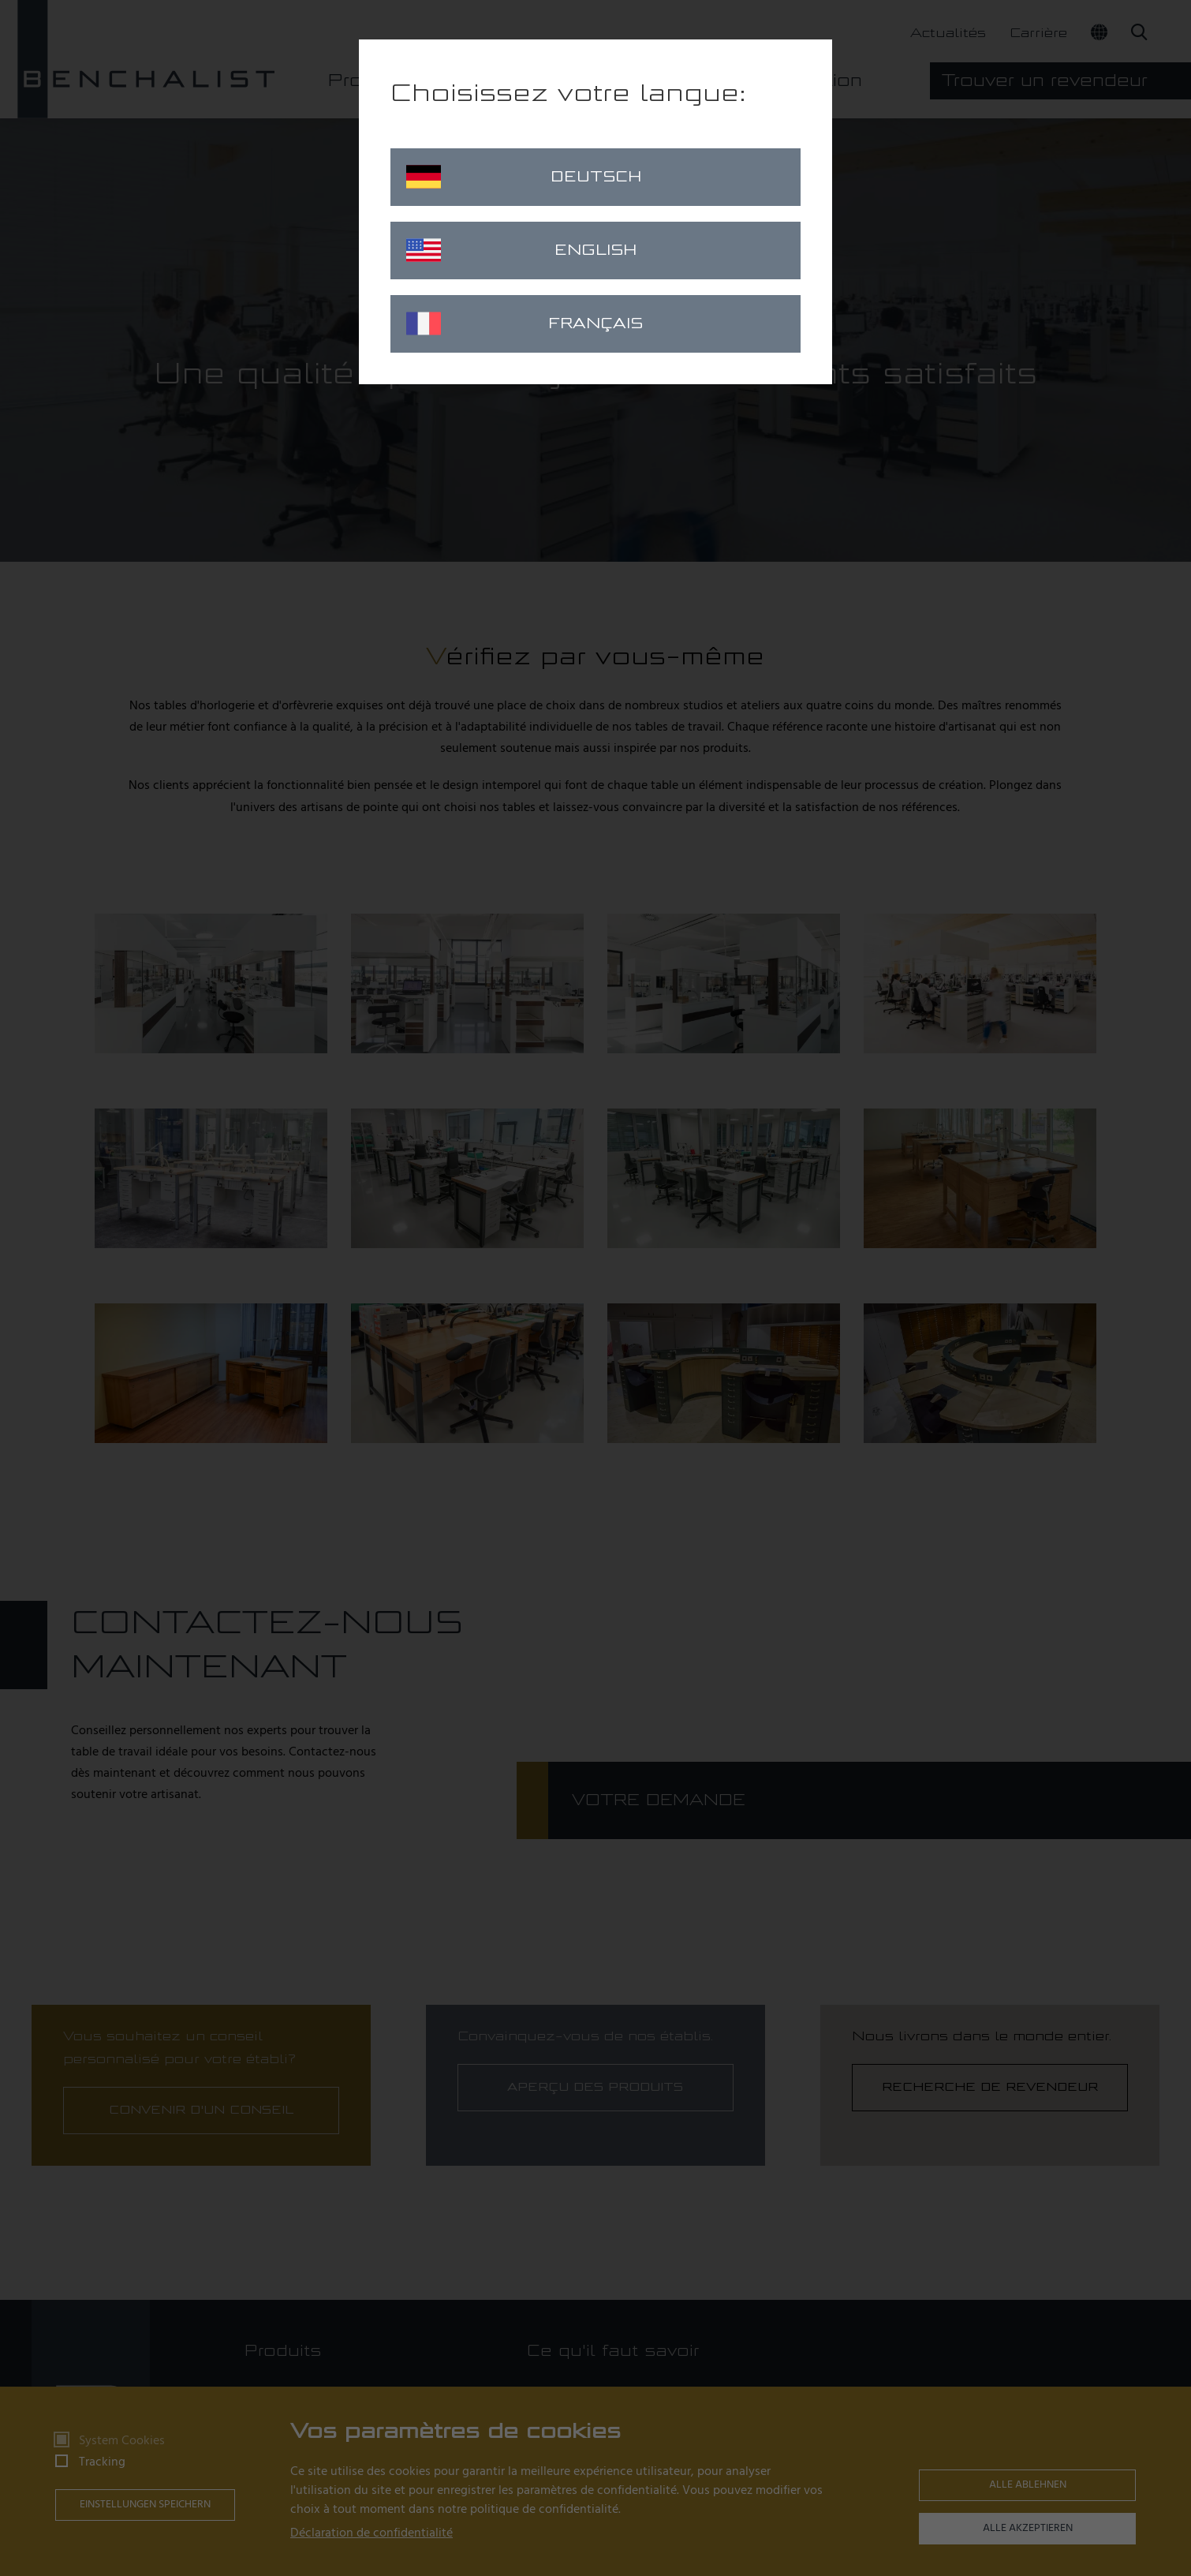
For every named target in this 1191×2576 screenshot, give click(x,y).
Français (524, 323)
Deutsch (523, 176)
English (521, 250)
